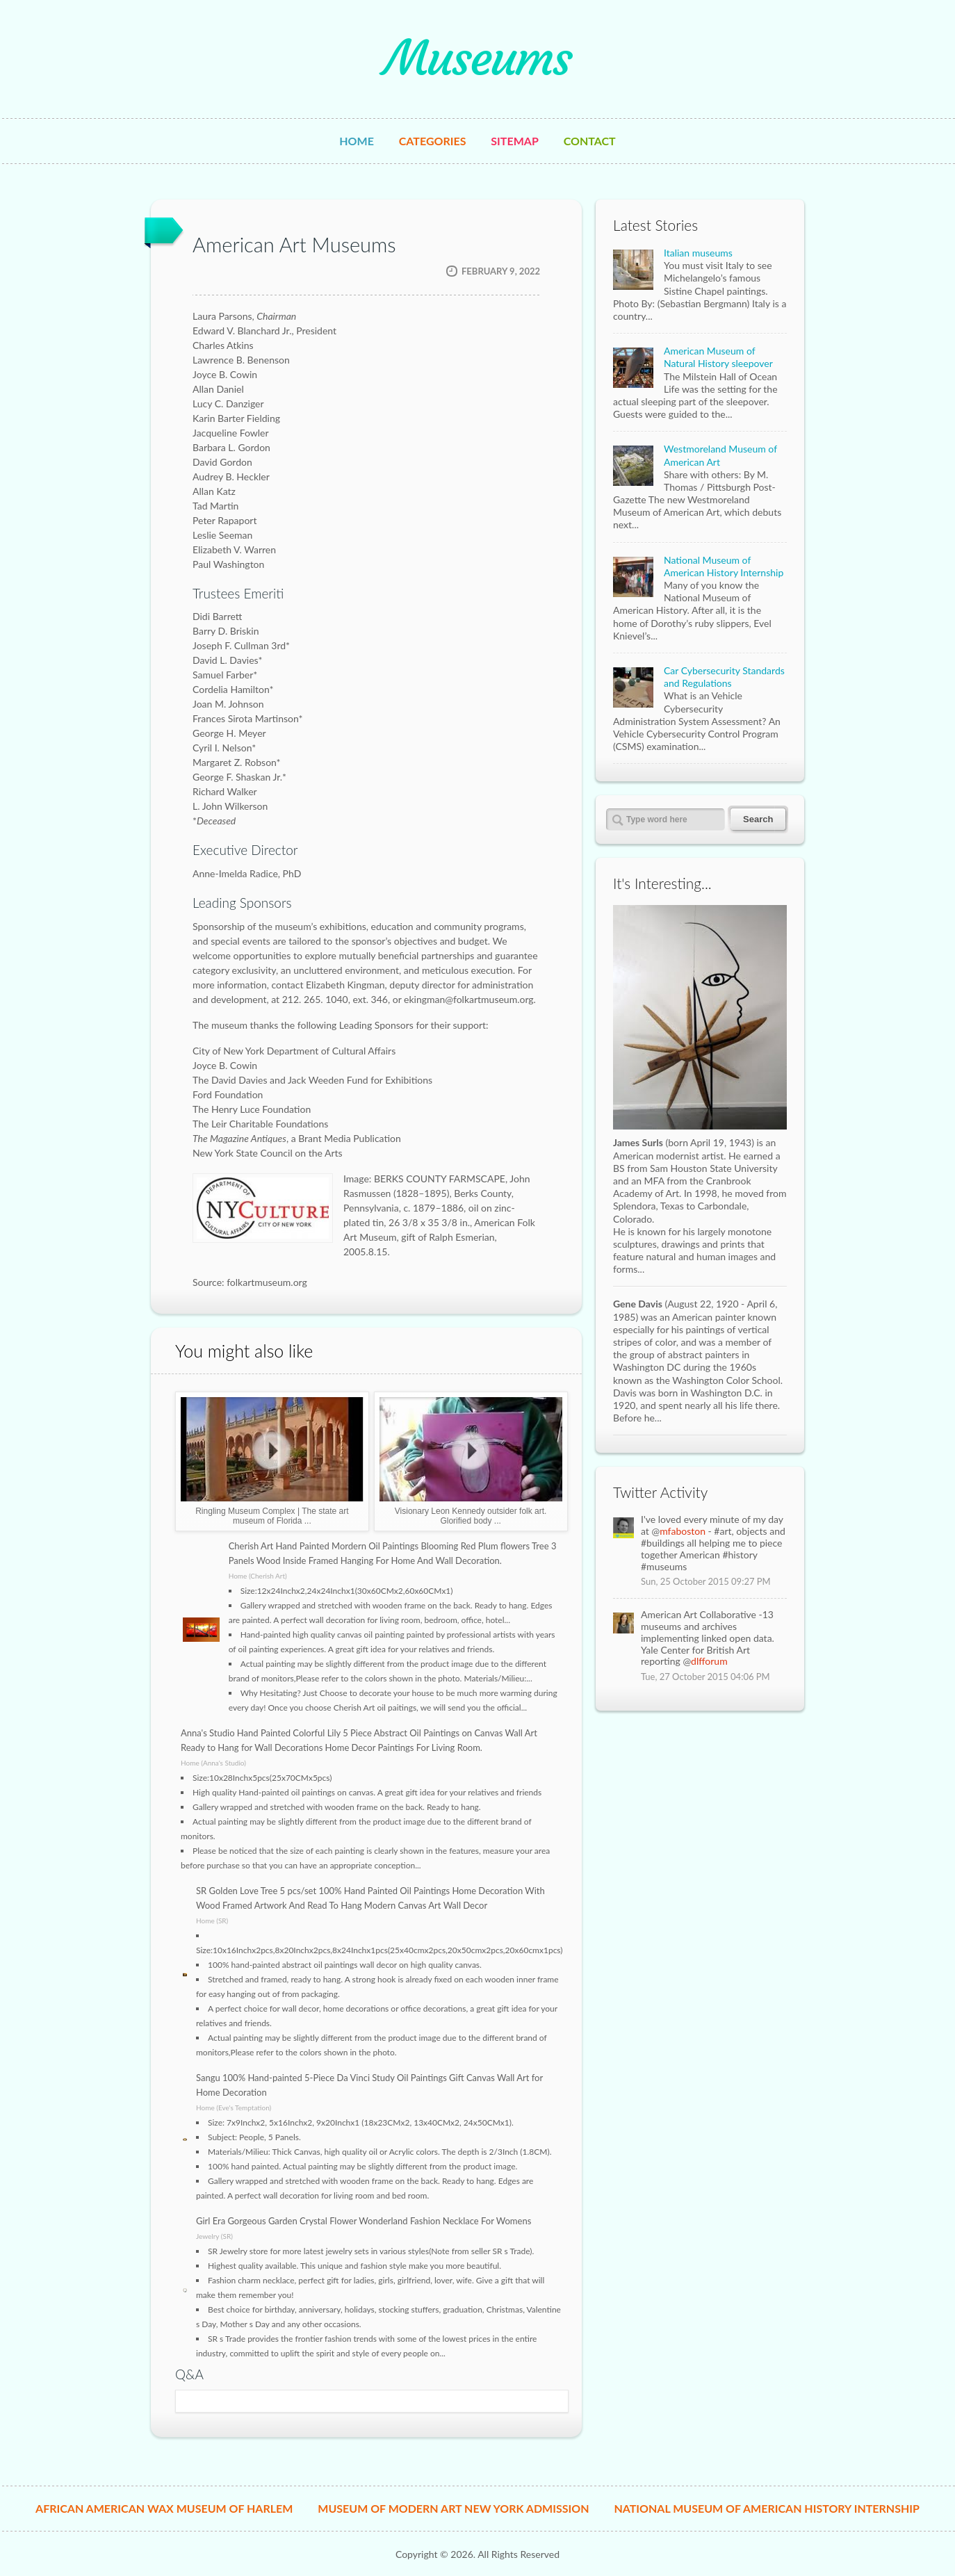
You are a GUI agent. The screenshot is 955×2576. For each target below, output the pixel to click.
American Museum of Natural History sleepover (718, 357)
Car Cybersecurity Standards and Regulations (724, 677)
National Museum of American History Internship (723, 566)
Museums (477, 58)
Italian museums (698, 253)
